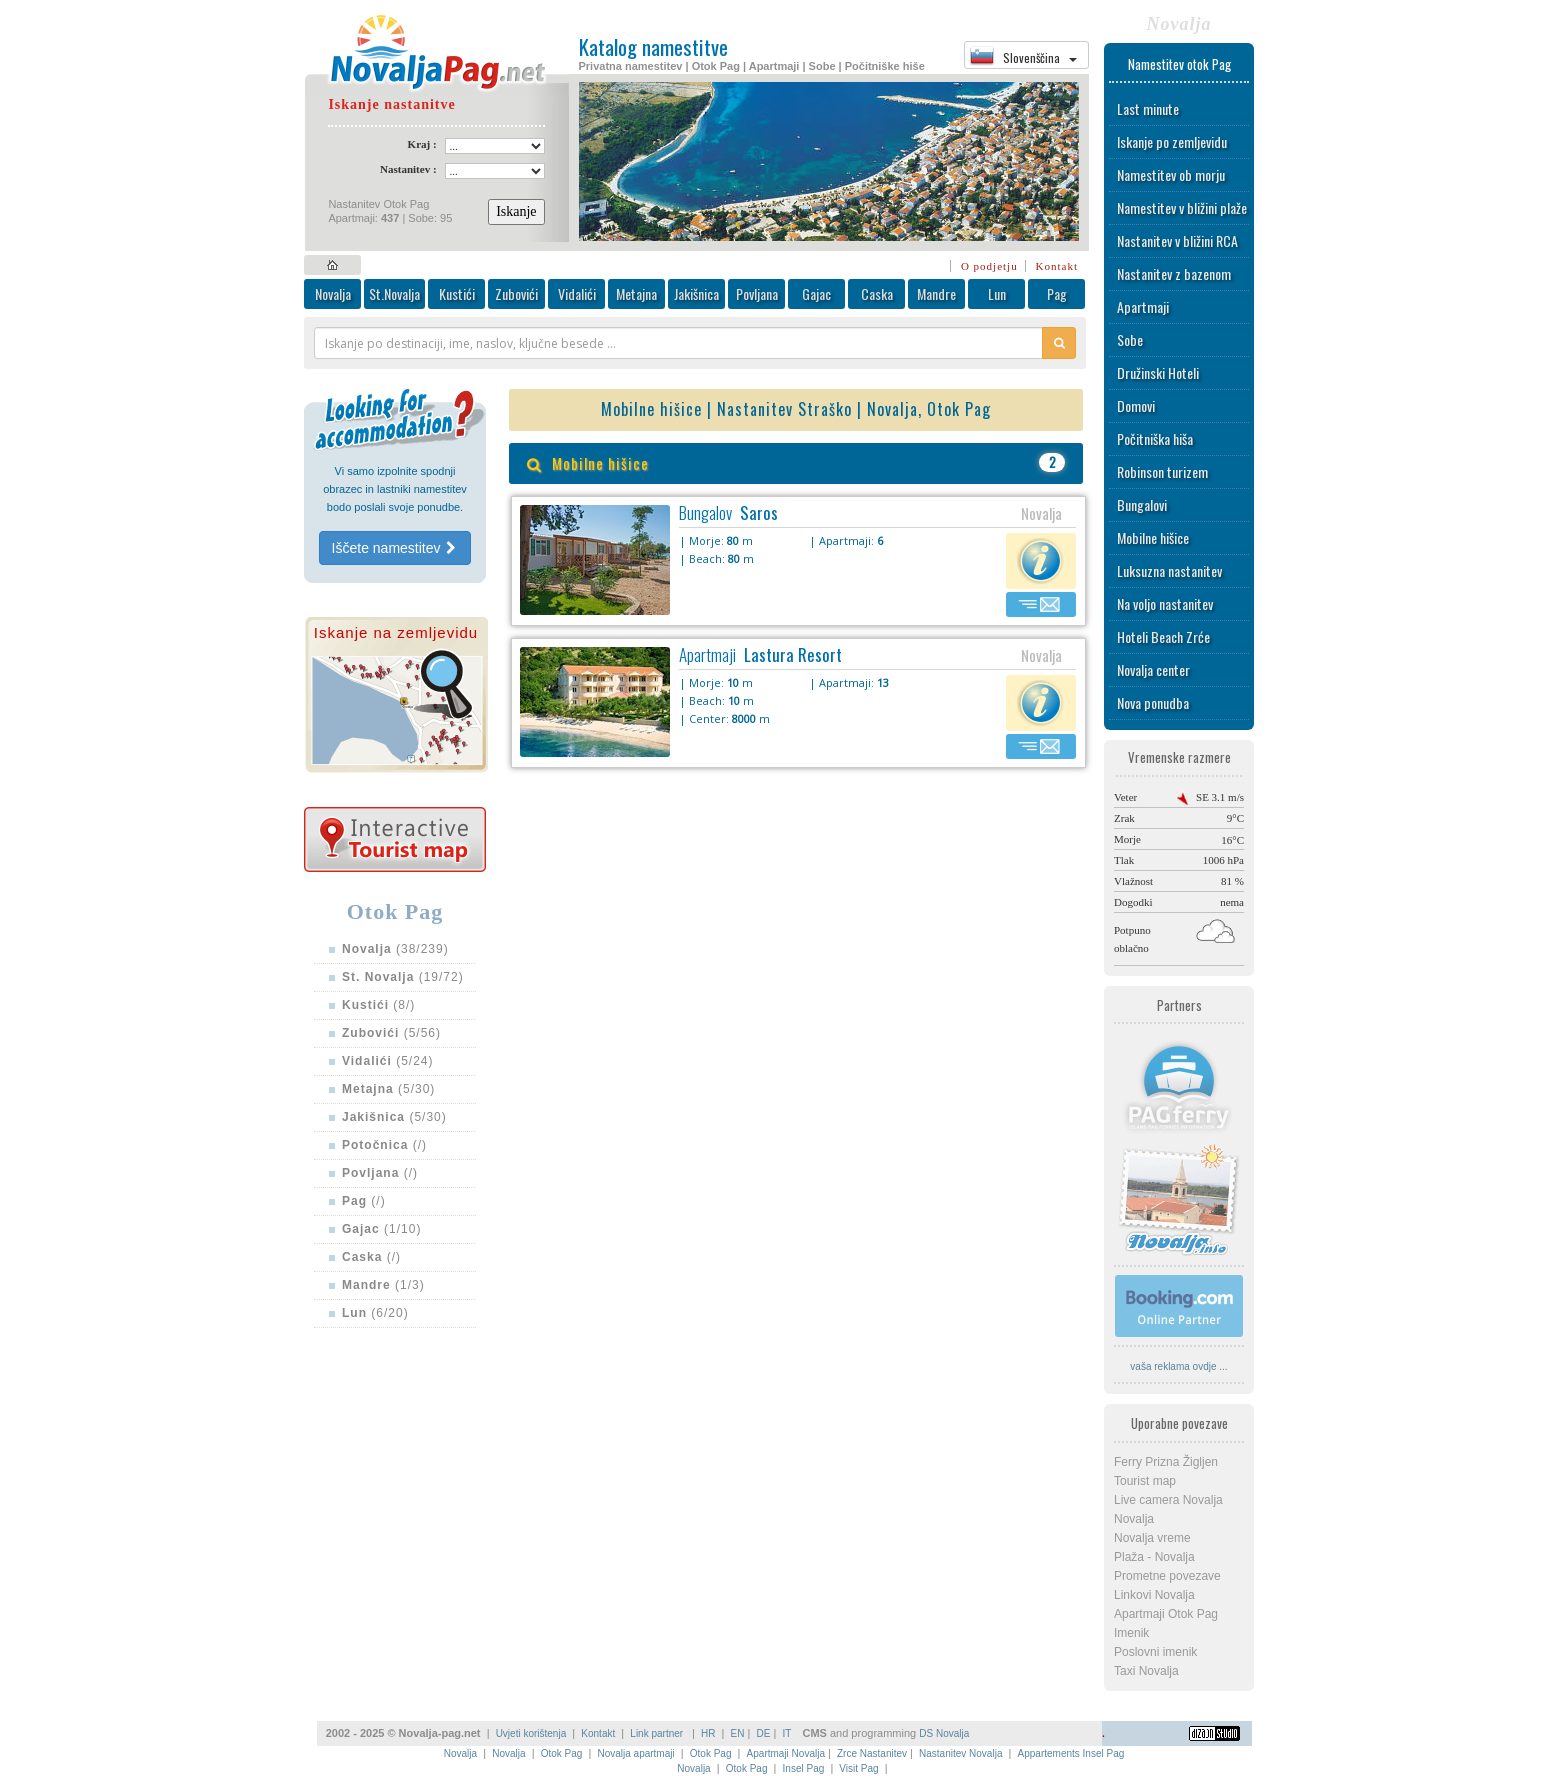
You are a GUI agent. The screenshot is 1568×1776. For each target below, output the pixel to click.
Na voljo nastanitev (1165, 603)
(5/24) (388, 1061)
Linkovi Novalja (1154, 1595)
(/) (384, 1145)
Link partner (658, 1733)
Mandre (936, 293)
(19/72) (403, 977)
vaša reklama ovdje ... (1178, 1366)
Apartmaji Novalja (786, 1753)
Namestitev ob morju (1171, 174)
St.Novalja (394, 293)
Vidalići (577, 293)
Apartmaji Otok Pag (1166, 1614)
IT (786, 1733)
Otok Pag (562, 1753)
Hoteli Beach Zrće (1163, 636)
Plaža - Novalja (1154, 1557)
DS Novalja (944, 1733)
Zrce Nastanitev (872, 1753)
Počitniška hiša (1155, 438)
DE (764, 1733)
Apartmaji (1143, 306)
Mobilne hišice (1153, 537)
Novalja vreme (1152, 1538)
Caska (877, 293)
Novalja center (1153, 669)
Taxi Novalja (1146, 1671)
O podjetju (989, 266)
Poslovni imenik (1155, 1652)
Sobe (1130, 339)
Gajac (816, 293)
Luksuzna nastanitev (1169, 570)
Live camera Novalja (1168, 1500)
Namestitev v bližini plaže (1182, 207)
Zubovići (516, 293)
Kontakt (1057, 266)
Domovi (1136, 405)
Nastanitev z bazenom (1174, 273)
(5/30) (388, 1089)
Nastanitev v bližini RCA (1177, 240)
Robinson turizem (1162, 471)
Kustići (457, 293)
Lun (997, 293)
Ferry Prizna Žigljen (1166, 1462)
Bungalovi (1142, 504)
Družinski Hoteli (1158, 372)
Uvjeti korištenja (531, 1733)
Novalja (333, 293)
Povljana (757, 293)
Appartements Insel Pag (1071, 1753)
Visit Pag (858, 1768)
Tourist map (1145, 1481)
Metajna (636, 293)
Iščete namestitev (395, 548)
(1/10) (381, 1229)
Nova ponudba (1153, 702)
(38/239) (395, 949)
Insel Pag (804, 1768)
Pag (1057, 293)
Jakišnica (696, 293)
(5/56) (391, 1033)
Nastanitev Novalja (960, 1753)
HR (708, 1733)
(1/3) (383, 1285)
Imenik (1131, 1633)
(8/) (378, 1005)
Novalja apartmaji (635, 1753)
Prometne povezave (1167, 1576)
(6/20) (375, 1313)
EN (738, 1733)
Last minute (1148, 108)
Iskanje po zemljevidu (1172, 141)
